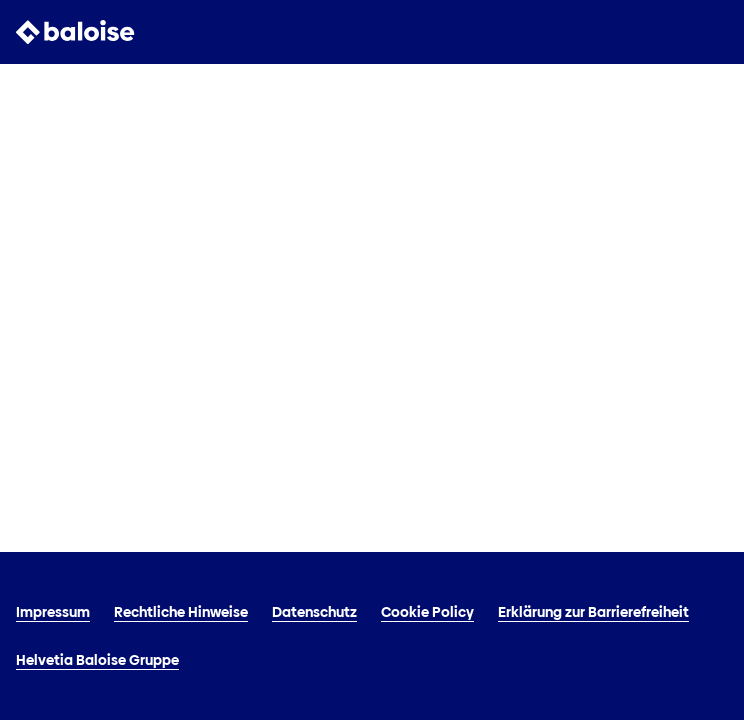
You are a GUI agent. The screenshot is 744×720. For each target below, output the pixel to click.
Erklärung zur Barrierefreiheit (593, 612)
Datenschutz (314, 612)
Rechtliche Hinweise (181, 612)
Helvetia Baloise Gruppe (97, 660)
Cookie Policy (427, 612)
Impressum (53, 612)
